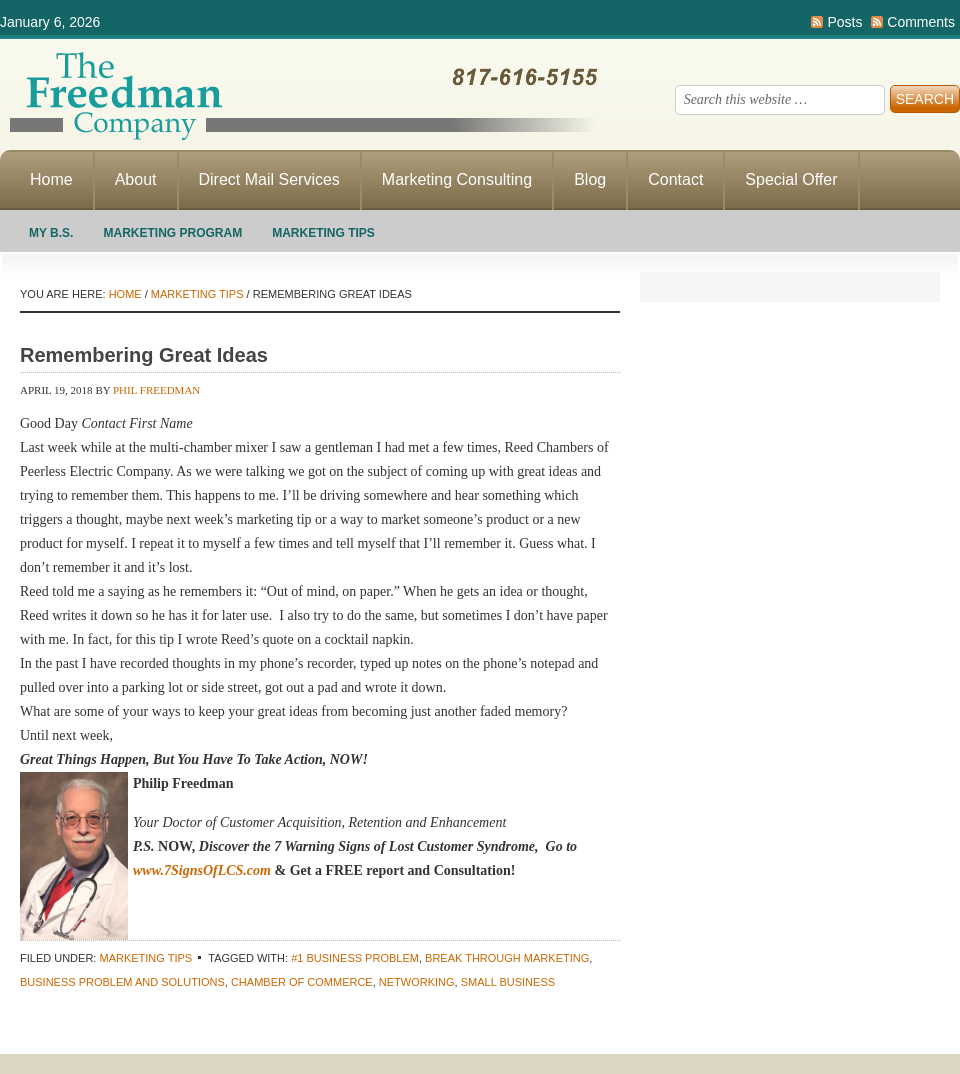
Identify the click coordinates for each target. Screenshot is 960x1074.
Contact (675, 179)
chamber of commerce (302, 982)
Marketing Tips (323, 233)
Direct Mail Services (269, 179)
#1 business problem (355, 958)
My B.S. (51, 233)
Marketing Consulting (457, 179)
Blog (590, 179)
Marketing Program (172, 233)
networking (417, 982)
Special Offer (791, 179)
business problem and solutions (122, 982)
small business (508, 982)
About (136, 179)
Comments (921, 22)
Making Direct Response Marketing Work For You (300, 95)
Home (51, 179)
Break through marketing (507, 958)
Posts (844, 22)
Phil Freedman (156, 390)
